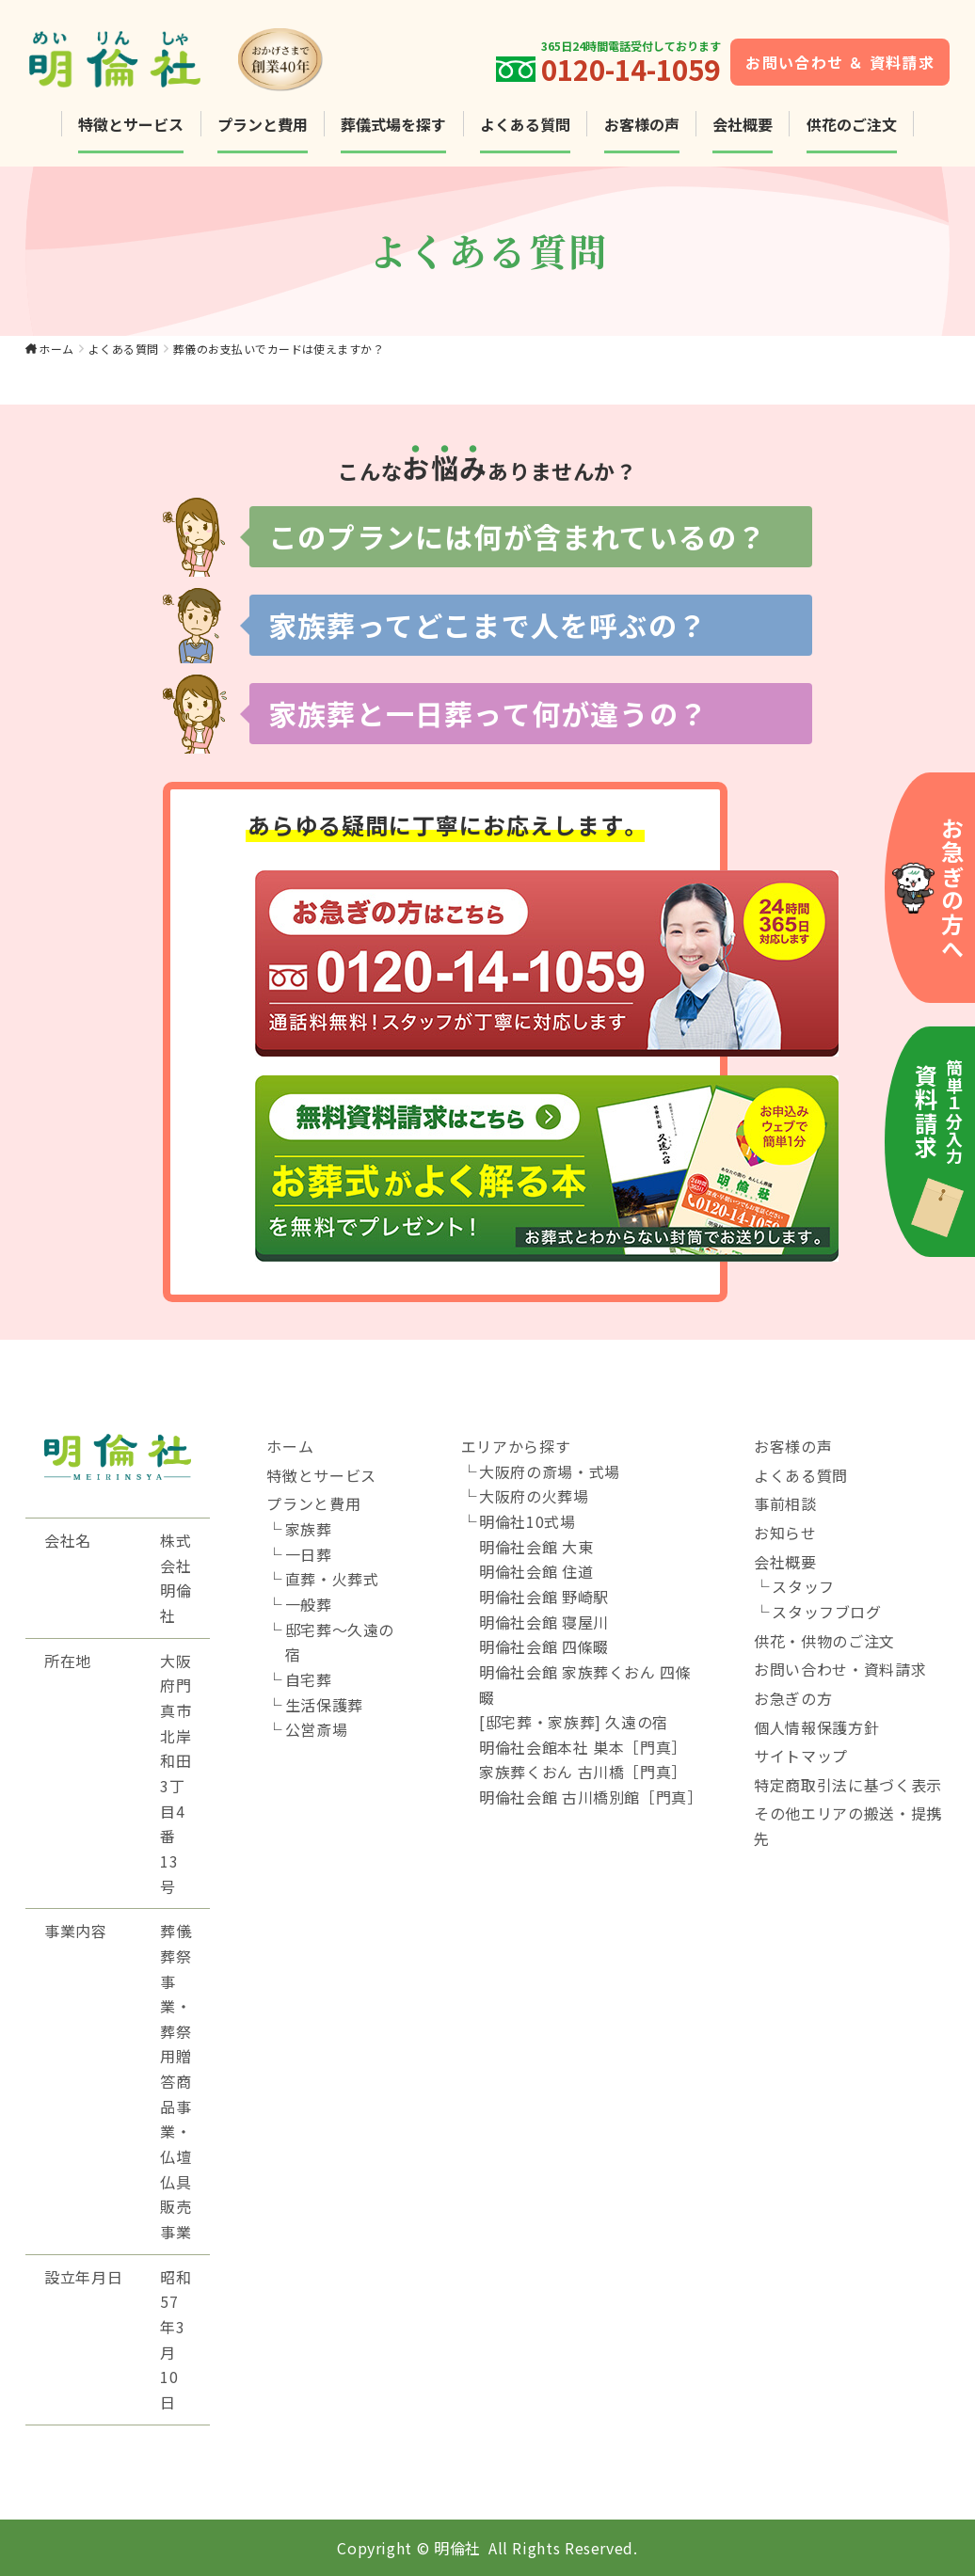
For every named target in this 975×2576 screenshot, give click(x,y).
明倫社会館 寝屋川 (544, 1622)
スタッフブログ (826, 1611)
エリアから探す (515, 1446)
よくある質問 (525, 124)
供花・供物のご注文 (824, 1641)
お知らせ (785, 1532)
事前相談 (785, 1503)
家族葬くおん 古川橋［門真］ (583, 1771)
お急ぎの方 (793, 1698)
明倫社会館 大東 (536, 1546)
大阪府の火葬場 (533, 1496)
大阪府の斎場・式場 (549, 1471)
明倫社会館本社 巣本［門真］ (583, 1747)
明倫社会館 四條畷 (544, 1646)
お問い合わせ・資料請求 (840, 1669)
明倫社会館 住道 (536, 1571)
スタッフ (803, 1586)
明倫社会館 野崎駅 (544, 1596)
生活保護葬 (324, 1704)
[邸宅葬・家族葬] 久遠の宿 (573, 1721)
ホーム (56, 349)
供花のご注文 (852, 124)
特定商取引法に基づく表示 (848, 1784)
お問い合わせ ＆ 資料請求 (840, 62)
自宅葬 (308, 1679)
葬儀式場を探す (393, 124)
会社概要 (742, 124)
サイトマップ (801, 1755)
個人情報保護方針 (816, 1727)
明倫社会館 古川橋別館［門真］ (591, 1797)
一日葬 (308, 1554)
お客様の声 (641, 124)
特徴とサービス (131, 124)
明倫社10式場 (527, 1521)
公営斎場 (316, 1729)
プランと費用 (262, 124)
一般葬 (308, 1604)
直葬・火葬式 (332, 1578)
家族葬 (308, 1529)
